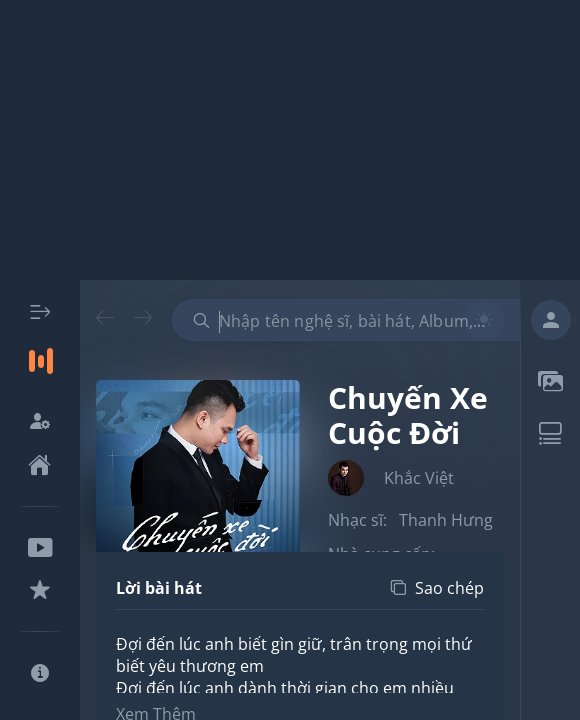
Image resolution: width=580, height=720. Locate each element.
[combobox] (357, 320)
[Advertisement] (290, 140)
